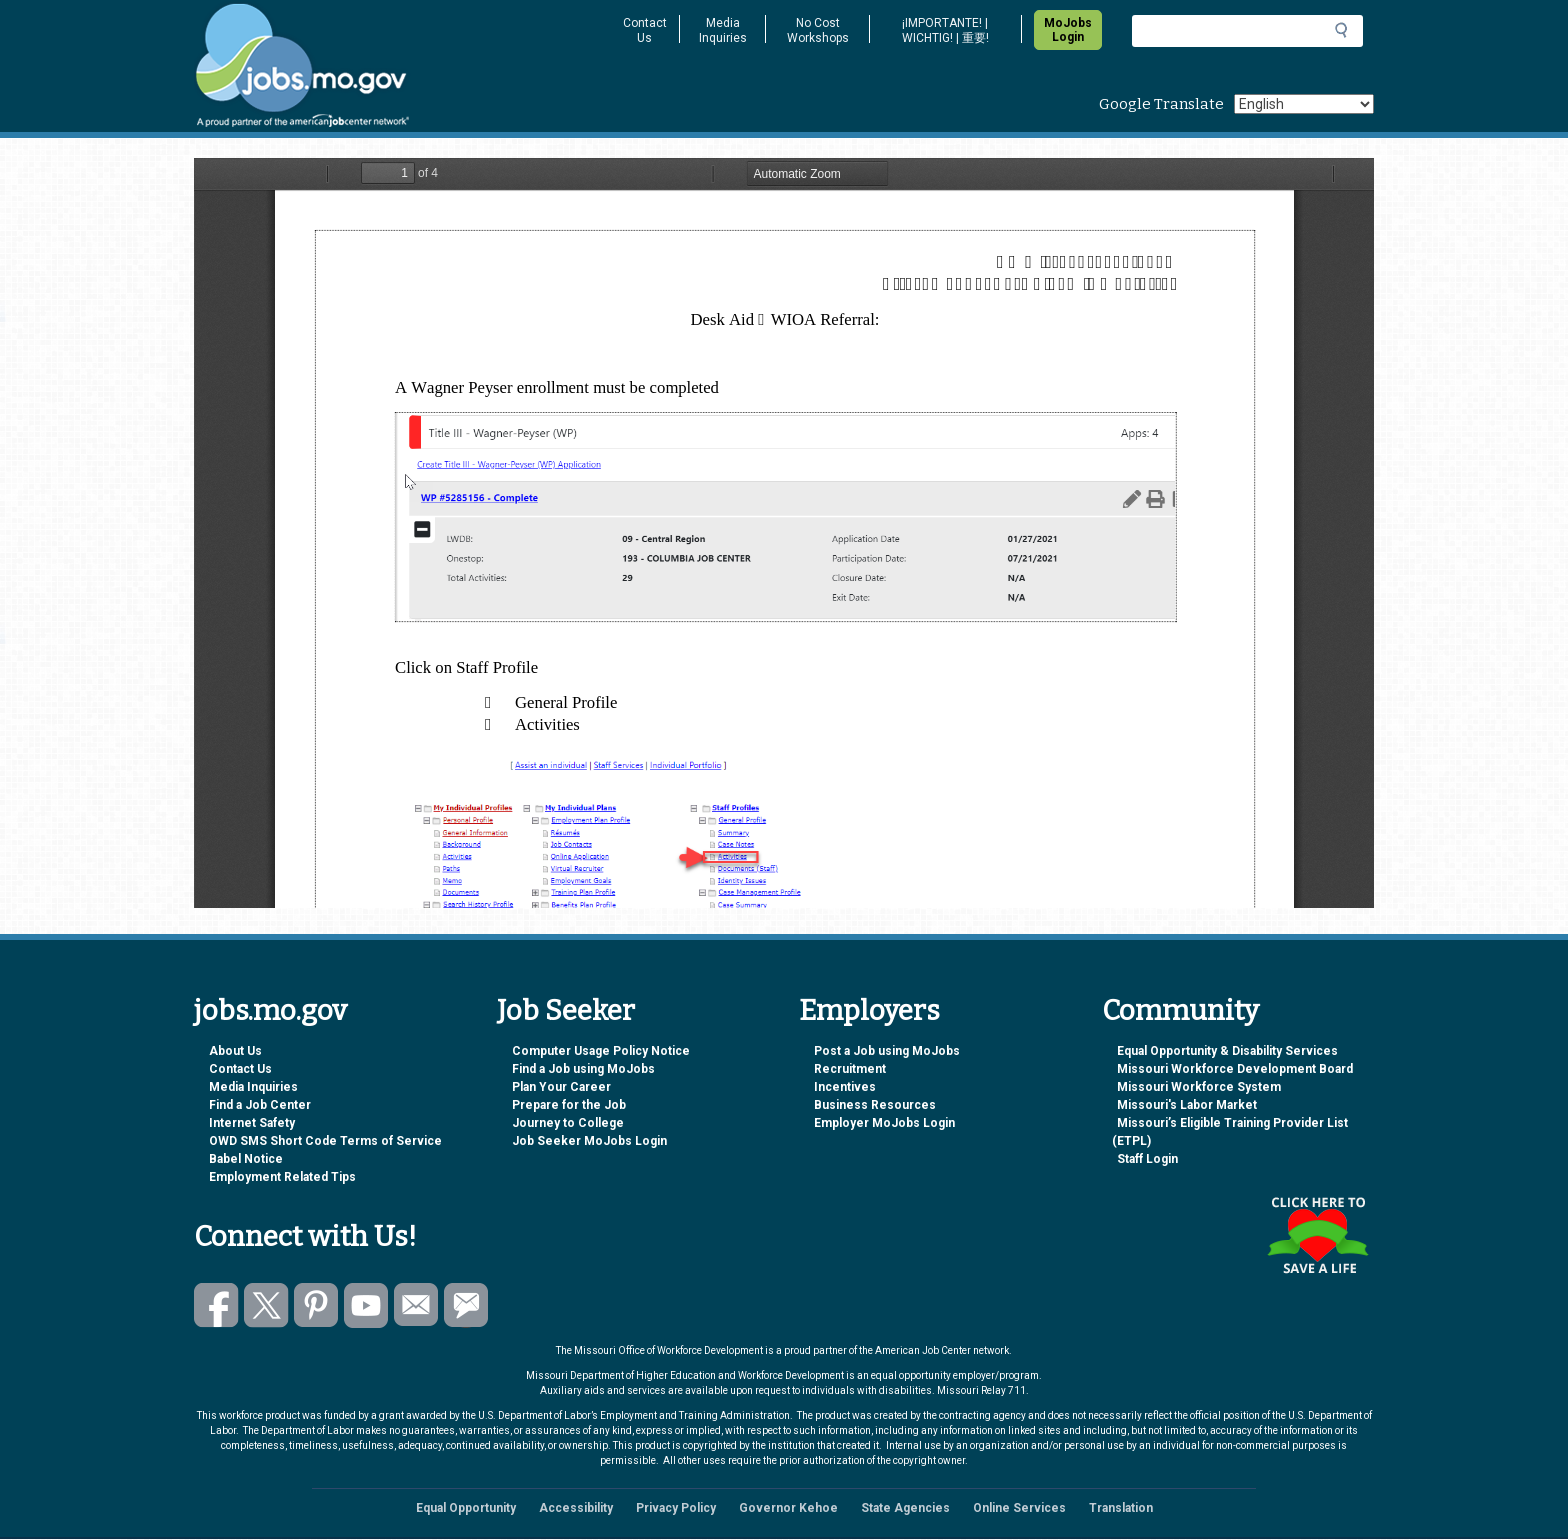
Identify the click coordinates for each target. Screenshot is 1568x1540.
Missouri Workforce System (1199, 1087)
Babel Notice (246, 1159)
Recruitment (850, 1069)
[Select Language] (1304, 104)
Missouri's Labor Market (1187, 1105)
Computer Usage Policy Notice (601, 1051)
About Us (235, 1051)
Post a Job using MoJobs (887, 1051)
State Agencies (905, 1508)
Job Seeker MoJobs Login (589, 1141)
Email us (416, 1305)
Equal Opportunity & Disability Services (1227, 1051)
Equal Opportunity (466, 1508)
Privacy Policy (676, 1508)
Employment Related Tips (282, 1177)
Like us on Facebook (216, 1305)
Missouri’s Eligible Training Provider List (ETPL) (1230, 1132)
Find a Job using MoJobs (583, 1069)
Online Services (1019, 1508)
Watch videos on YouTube (366, 1305)
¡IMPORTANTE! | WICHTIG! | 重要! (945, 30)
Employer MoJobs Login (884, 1123)
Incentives (845, 1087)
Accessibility (576, 1508)
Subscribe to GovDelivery (466, 1305)
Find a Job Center (260, 1105)
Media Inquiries (723, 30)
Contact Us (645, 30)
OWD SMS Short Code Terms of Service (325, 1141)
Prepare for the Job (569, 1105)
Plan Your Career (561, 1087)
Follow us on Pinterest (316, 1305)
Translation (1121, 1508)
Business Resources (875, 1105)
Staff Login (1147, 1159)
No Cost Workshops (818, 30)
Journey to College (568, 1123)
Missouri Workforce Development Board (1235, 1069)
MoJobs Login (1068, 30)
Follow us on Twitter (266, 1305)
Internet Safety (252, 1123)
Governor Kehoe (788, 1508)
